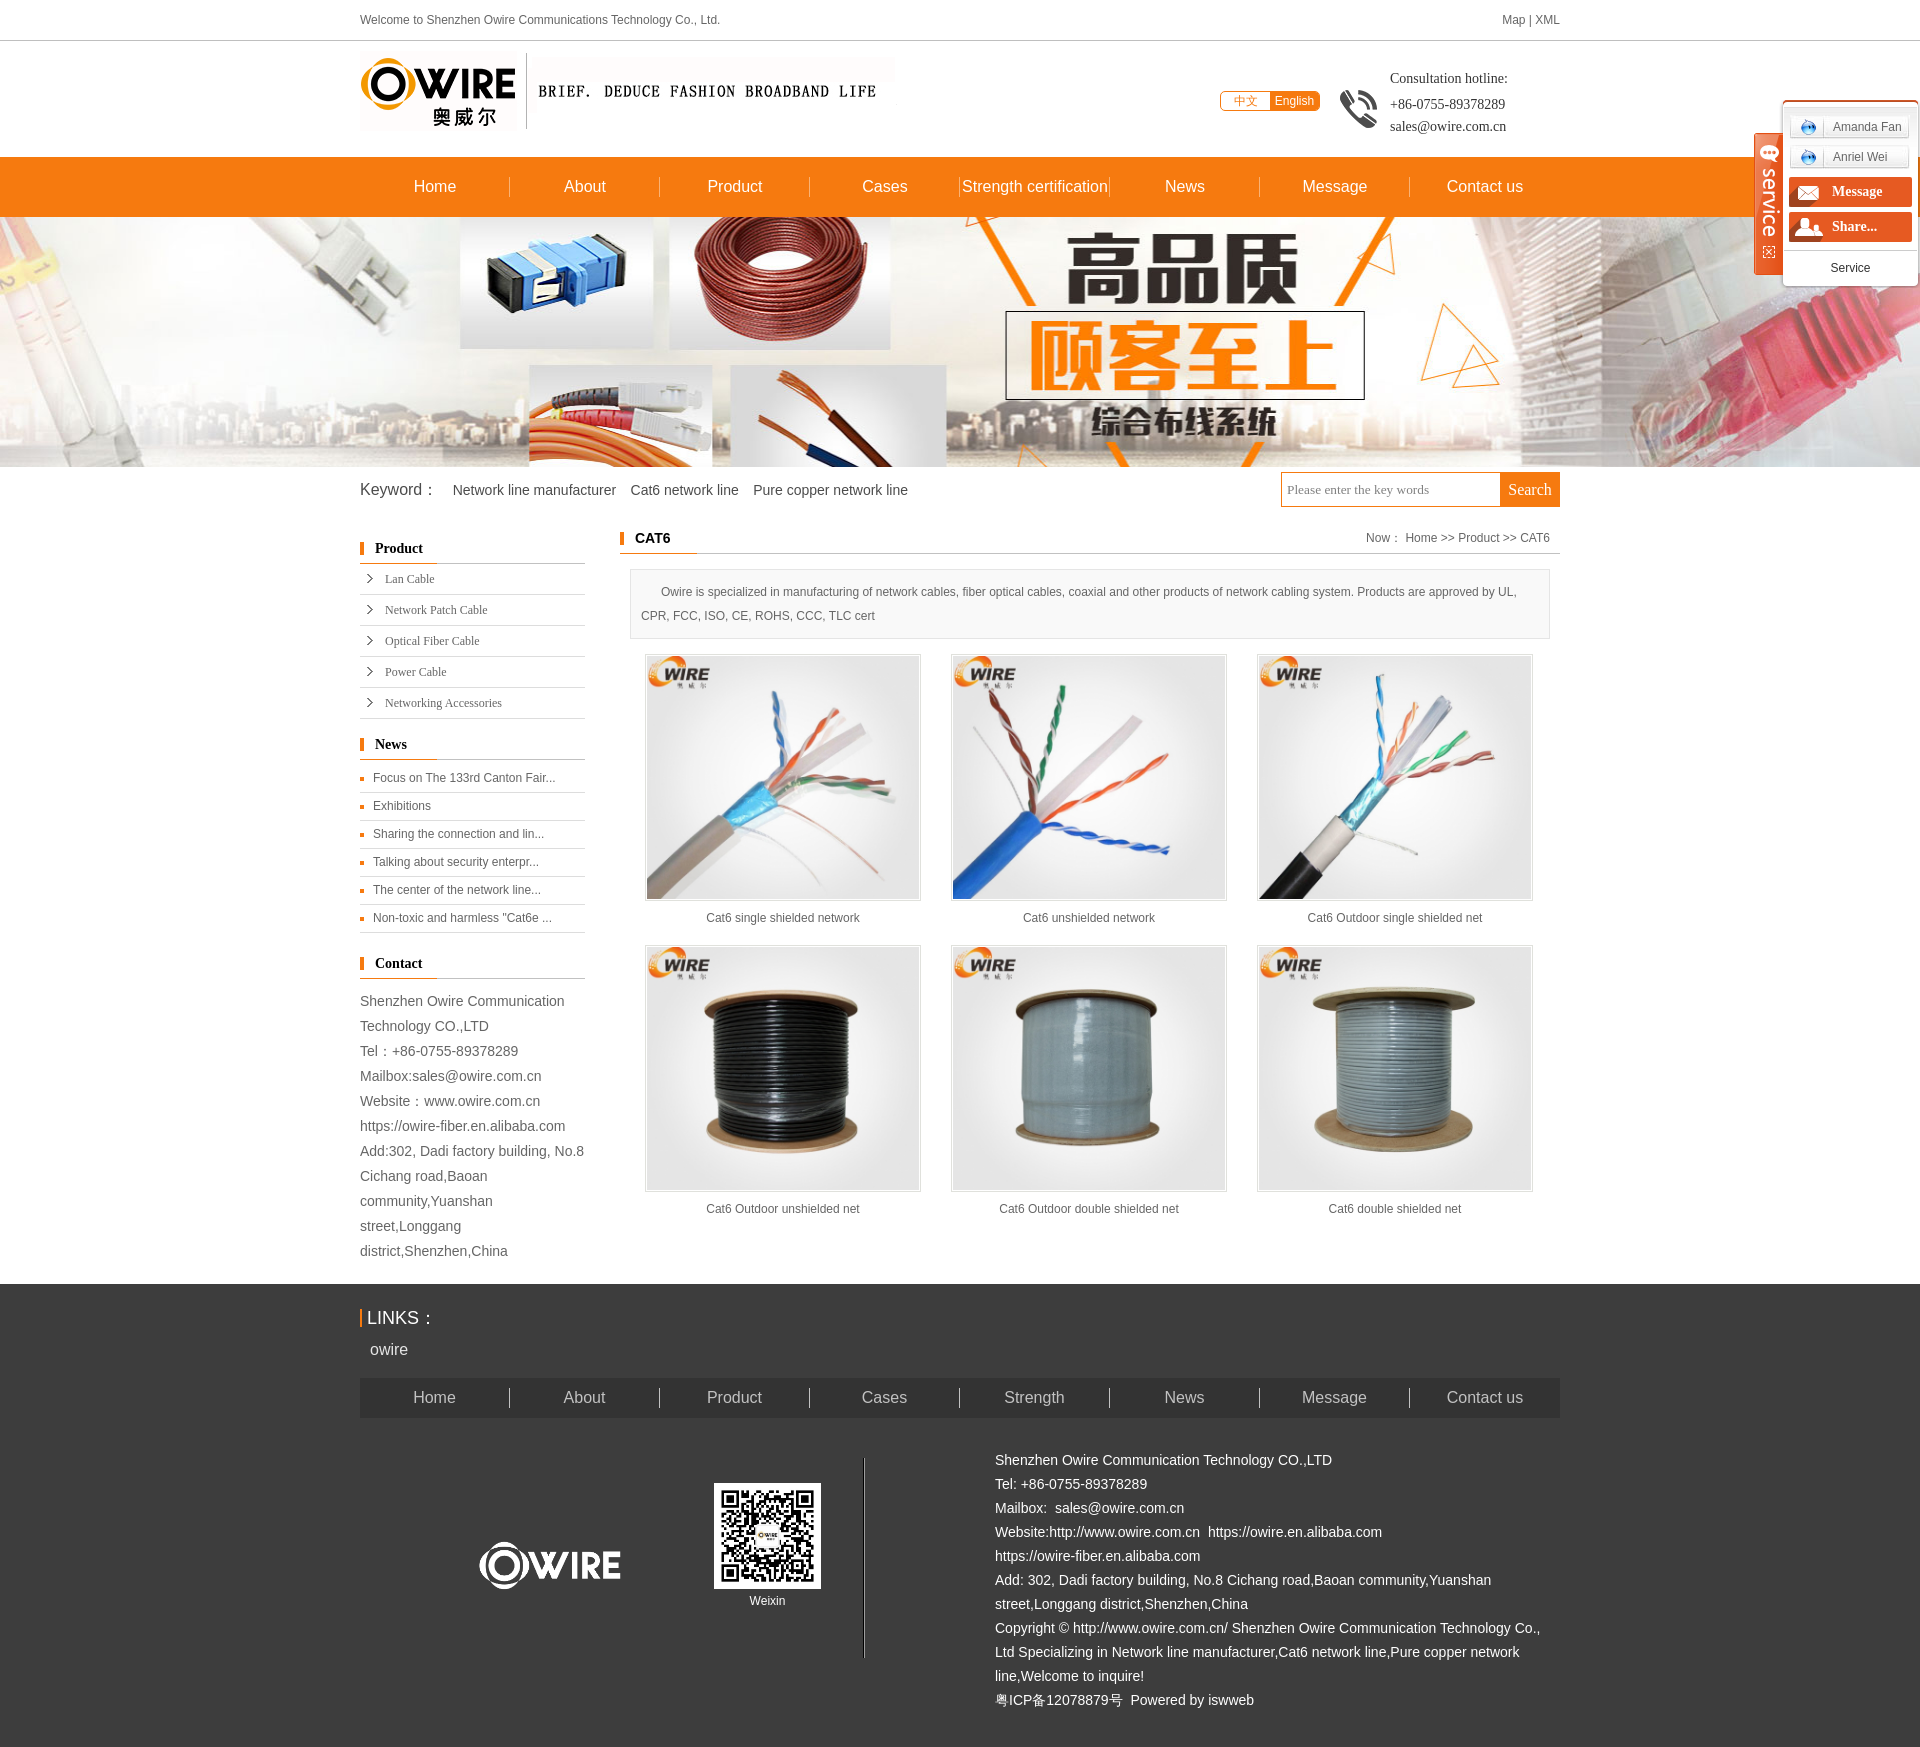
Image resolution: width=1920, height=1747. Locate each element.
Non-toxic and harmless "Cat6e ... (462, 918)
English (1294, 101)
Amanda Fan (1851, 127)
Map (1513, 20)
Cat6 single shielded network (782, 918)
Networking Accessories (443, 703)
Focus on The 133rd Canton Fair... (464, 778)
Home (435, 186)
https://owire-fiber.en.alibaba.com (462, 1126)
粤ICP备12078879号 (1059, 1700)
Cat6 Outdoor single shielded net (1395, 918)
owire (389, 1349)
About (585, 186)
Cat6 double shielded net (1395, 1209)
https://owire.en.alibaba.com (1295, 1532)
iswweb (1231, 1700)
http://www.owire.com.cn (1124, 1532)
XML (1547, 20)
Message (1335, 186)
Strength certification (1035, 186)
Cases (884, 186)
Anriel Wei (1843, 157)
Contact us (1485, 186)
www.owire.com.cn (482, 1101)
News (1185, 186)
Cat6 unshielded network (1089, 918)
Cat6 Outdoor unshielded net (782, 1209)
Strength (1034, 1397)
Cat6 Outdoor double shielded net (1088, 1209)
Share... (1854, 226)
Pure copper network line (830, 490)
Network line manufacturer (534, 490)
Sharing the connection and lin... (458, 834)
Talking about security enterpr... (456, 862)
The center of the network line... (457, 890)
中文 (1246, 101)
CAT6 (1535, 538)
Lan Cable (410, 579)
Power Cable (416, 672)
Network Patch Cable (436, 610)
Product (734, 186)
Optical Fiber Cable (432, 641)
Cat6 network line (685, 490)
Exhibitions (402, 806)
